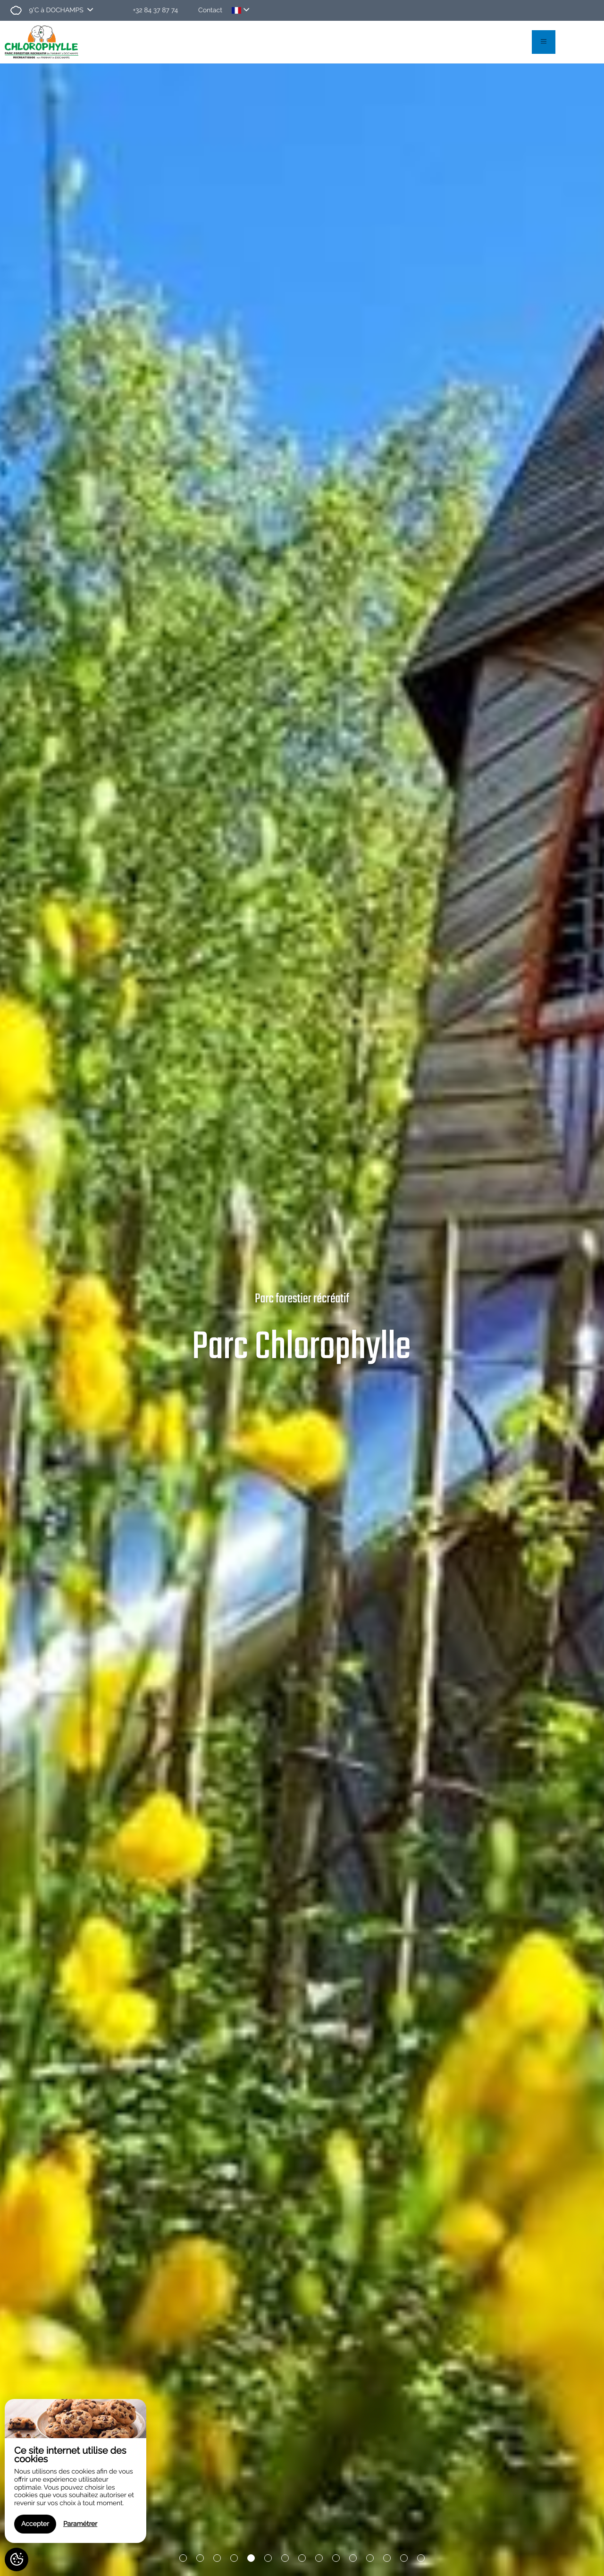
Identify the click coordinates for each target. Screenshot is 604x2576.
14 (404, 2558)
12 (370, 2558)
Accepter (35, 2524)
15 (421, 2558)
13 (387, 2558)
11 (353, 2558)
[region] (75, 2471)
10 (336, 2558)
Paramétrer (80, 2524)
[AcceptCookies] (16, 2559)
